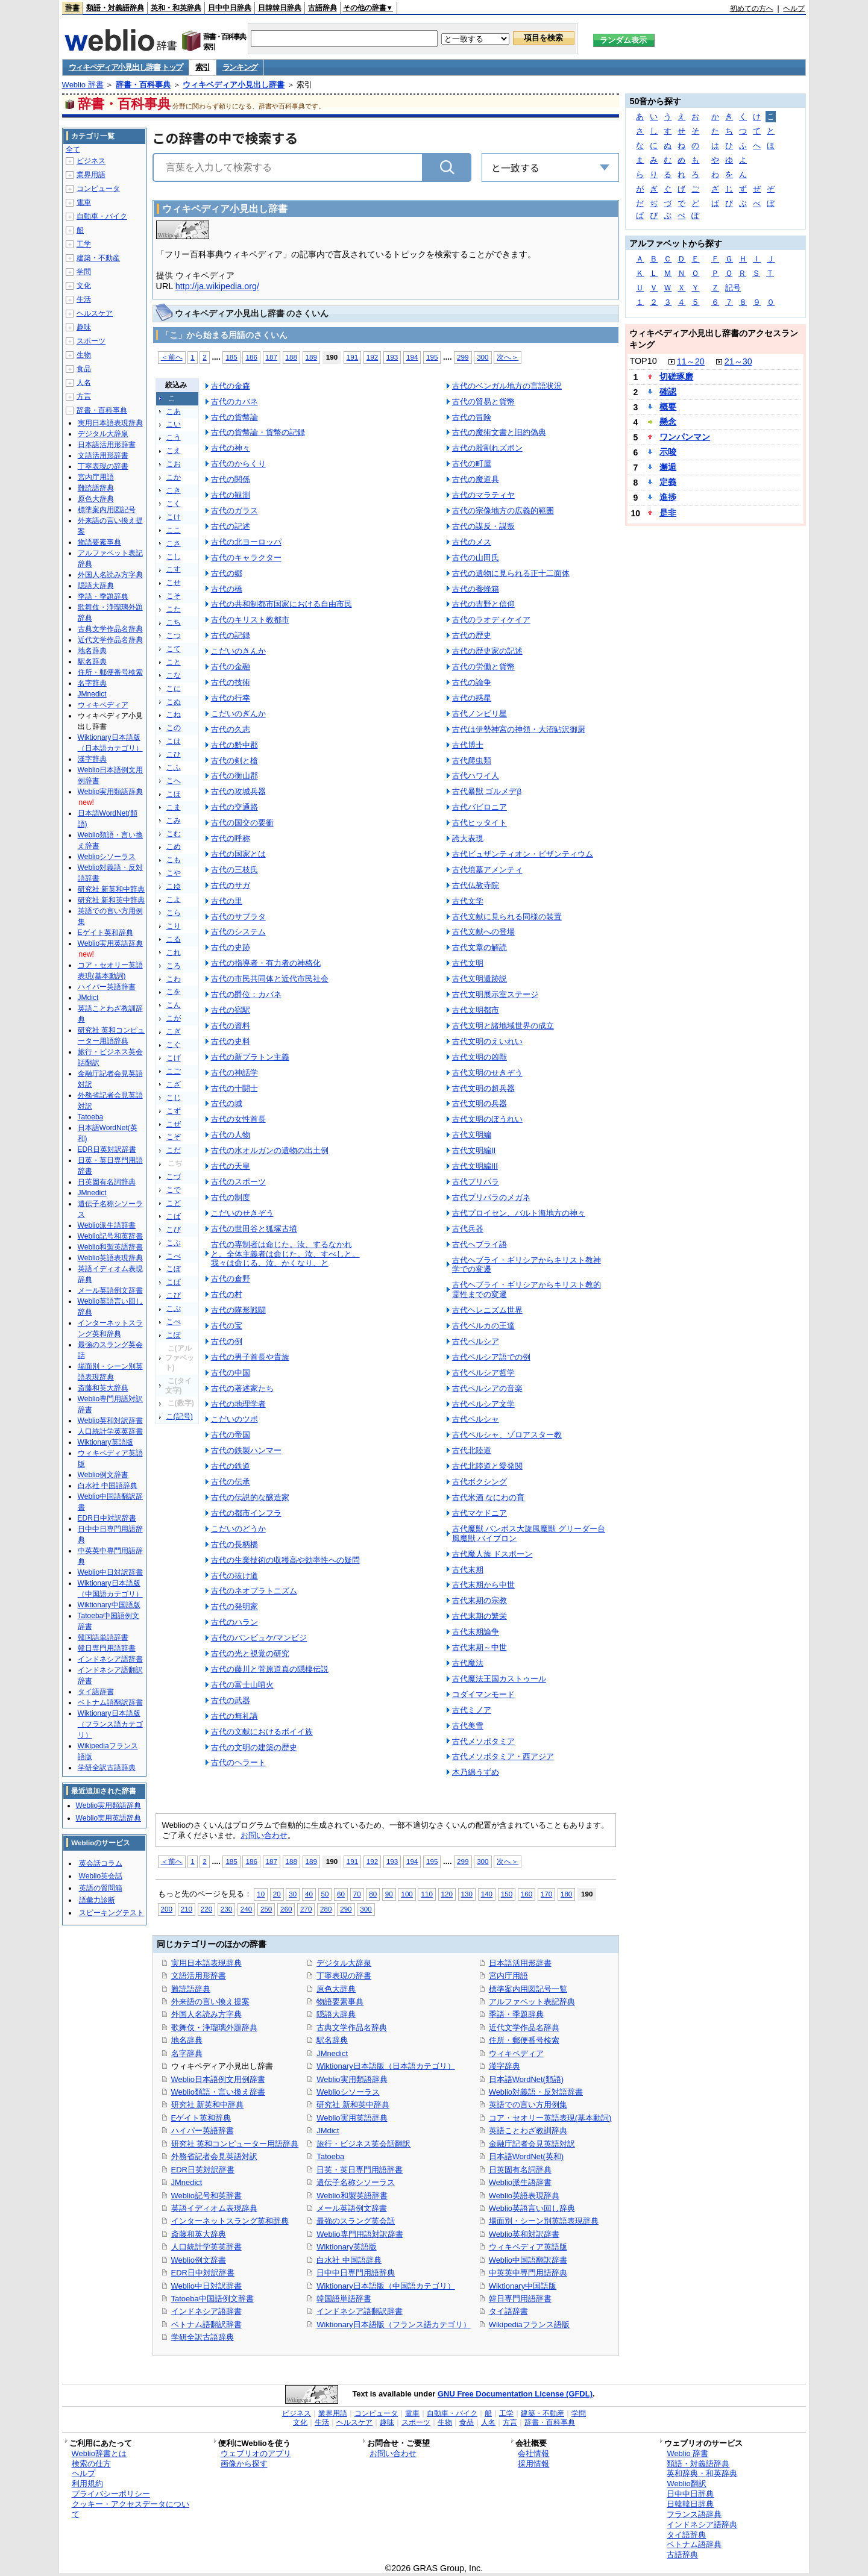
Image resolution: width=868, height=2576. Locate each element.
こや (173, 873)
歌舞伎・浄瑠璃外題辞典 (214, 2027)
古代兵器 (467, 1228)
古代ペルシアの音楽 (487, 1388)
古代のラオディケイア (491, 619)
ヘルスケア (95, 313)
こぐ (173, 1044)
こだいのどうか (238, 1528)
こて (173, 649)
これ (173, 952)
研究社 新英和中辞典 (207, 2104)
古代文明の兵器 (479, 1103)
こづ (173, 1176)
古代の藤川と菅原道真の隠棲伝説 (270, 1669)
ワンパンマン (684, 437)
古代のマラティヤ (483, 494)
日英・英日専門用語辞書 (359, 2169)
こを (173, 991)
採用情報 (533, 2463)
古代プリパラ (475, 1181)
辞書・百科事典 (143, 84)
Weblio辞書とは (99, 2453)
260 (286, 1909)
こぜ (173, 1124)
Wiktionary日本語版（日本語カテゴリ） (385, 2066)
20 (277, 1894)
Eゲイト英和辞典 (201, 2117)
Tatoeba (330, 2156)
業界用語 (91, 174)
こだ (173, 1150)
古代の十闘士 (234, 1088)
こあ (173, 411)
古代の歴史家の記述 (487, 650)
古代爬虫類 (471, 760)
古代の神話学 (234, 1072)
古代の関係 (230, 479)
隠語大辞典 (336, 2014)
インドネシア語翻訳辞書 (359, 2311)
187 (271, 357)
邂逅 (667, 467)
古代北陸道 (471, 1450)
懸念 (667, 422)
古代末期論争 (475, 1631)
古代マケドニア (479, 1513)
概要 (667, 406)
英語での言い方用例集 (528, 2104)
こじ (173, 1097)
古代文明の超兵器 (483, 1088)
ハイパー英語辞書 (202, 2130)
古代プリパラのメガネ (491, 1197)
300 (482, 357)
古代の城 (226, 1103)
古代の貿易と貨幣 (483, 401)
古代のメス (471, 541)
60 (341, 1894)
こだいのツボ (234, 1419)
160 (526, 1894)
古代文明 (467, 963)
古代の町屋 (471, 463)
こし (173, 556)
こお (173, 464)
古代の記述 (230, 526)
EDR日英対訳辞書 (202, 2169)
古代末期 (467, 1569)
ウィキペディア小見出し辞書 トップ (126, 67)
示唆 (667, 452)
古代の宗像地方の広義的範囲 (503, 510)
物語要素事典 (339, 2001)
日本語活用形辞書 (520, 1963)
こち (173, 622)
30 (293, 1894)
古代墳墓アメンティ (487, 869)
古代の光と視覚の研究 (250, 1653)
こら (173, 912)
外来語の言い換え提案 (210, 2001)
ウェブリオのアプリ (256, 2453)
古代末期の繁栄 (479, 1616)
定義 (667, 482)
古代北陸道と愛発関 (487, 1466)
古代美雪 (467, 1725)
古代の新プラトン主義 (250, 1056)
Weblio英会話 (100, 1876)
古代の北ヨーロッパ (246, 541)
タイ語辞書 (508, 2311)
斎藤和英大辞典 (198, 2234)
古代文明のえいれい (487, 1041)
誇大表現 (467, 838)
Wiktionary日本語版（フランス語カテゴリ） (393, 2324)
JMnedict (187, 2182)
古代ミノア (471, 1710)
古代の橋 (226, 588)
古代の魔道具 (475, 479)
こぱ (173, 1282)
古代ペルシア (475, 1341)
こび (173, 1229)
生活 (84, 299)
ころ (173, 965)
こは (173, 741)
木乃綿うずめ (475, 1772)
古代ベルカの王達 (483, 1325)
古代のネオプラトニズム (254, 1590)
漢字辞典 (504, 2066)
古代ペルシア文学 (483, 1403)
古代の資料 (230, 1025)
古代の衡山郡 (234, 775)
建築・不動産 (98, 258)
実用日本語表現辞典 (206, 1963)
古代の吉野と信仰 (483, 603)
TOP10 (642, 361)
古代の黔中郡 (234, 744)
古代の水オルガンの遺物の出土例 (270, 1150)
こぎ (173, 1031)
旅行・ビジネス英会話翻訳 (363, 2143)
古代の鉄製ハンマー (246, 1450)
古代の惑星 (471, 697)
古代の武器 (230, 1700)
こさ (173, 543)
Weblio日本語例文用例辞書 (218, 2079)
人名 (84, 382)
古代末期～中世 (479, 1647)
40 (309, 1894)
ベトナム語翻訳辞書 (206, 2324)
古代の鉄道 (230, 1466)
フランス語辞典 (694, 2514)
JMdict (327, 2130)
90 (389, 1894)
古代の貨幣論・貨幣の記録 (258, 432)
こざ (173, 1084)
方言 (84, 396)
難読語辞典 (190, 1988)
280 (326, 1909)
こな (173, 675)
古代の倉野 (230, 1278)
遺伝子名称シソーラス (355, 2182)
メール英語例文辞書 (351, 2208)
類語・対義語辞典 (115, 7)
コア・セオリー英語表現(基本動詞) (550, 2117)
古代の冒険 (471, 417)
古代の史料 (230, 1041)
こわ (173, 979)
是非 (667, 512)
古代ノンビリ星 (479, 713)
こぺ (173, 1322)
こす (173, 569)
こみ (173, 820)
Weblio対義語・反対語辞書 (536, 2091)
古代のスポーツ (238, 1181)
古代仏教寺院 (475, 885)
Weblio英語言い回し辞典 (532, 2208)
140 (486, 1894)
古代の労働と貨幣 (483, 666)
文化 (84, 285)
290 (345, 1909)
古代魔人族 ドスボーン (492, 1553)
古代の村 (226, 1294)
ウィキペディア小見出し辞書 (234, 84)
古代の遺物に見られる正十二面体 (511, 573)
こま (173, 807)
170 (546, 1894)
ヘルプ (794, 8)
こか (173, 477)
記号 (733, 287)
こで (173, 1190)
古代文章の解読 (479, 947)
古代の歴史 (471, 635)
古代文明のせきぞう (487, 1072)
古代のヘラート (238, 1762)
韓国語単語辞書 (343, 2298)
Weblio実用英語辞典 (351, 2117)
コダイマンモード (483, 1694)
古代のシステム (238, 931)
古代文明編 (471, 1134)
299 (462, 357)
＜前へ (172, 357)
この (173, 728)
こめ (173, 846)
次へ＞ (507, 357)
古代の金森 (230, 385)
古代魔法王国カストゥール (499, 1678)
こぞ (173, 1137)
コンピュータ (98, 188)
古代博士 (467, 744)
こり (173, 926)
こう (173, 437)
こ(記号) (179, 1416)
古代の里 (226, 900)
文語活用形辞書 (198, 1975)
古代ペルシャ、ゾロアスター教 (507, 1434)
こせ (173, 582)
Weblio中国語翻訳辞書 (528, 2260)
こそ (173, 596)
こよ (173, 899)
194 (412, 357)
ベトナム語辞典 (694, 2544)
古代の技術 (230, 682)
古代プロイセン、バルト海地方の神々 (518, 1213)
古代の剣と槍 (234, 760)
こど (173, 1203)
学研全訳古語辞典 (202, 2337)
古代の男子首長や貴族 (250, 1356)
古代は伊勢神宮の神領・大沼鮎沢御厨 (518, 729)
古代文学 (467, 900)
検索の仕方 (91, 2463)
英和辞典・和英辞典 (702, 2473)
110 (426, 1894)
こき (173, 490)
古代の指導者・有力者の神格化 (266, 963)
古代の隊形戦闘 (238, 1310)
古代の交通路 (234, 806)
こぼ (173, 1269)
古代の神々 (230, 447)
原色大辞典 (336, 1988)
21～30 (738, 361)
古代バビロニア (479, 806)
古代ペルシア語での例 (491, 1356)
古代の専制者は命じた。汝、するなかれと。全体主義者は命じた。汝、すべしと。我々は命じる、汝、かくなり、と (285, 1254)
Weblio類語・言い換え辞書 (218, 2091)
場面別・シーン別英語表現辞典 (544, 2220)
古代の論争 (471, 682)
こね (173, 714)
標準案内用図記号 (107, 509)
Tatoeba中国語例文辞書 (212, 2298)
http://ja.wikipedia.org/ (217, 286)
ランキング (240, 67)
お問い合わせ (264, 1835)
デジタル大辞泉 (343, 1963)
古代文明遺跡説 (479, 978)
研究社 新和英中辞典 (352, 2104)
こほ (173, 794)
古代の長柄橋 (234, 1544)
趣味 (84, 327)
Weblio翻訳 (686, 2483)
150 (506, 1894)
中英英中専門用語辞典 (528, 2272)
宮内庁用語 (508, 1975)
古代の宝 (226, 1325)
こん (173, 1005)
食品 (84, 368)
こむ (173, 834)
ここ (173, 530)
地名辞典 (187, 2040)
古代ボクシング (479, 1481)
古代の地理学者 (238, 1403)
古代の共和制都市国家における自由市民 (281, 603)
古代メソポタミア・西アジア (503, 1756)
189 (311, 357)
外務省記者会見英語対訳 (214, 2156)
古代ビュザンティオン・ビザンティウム (522, 853)
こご (173, 1071)
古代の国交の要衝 (242, 822)
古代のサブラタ (238, 916)
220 (206, 1909)
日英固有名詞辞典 (520, 2169)
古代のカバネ (234, 401)
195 (432, 357)
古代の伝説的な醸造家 (250, 1497)
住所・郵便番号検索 (524, 2040)
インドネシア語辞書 (206, 2311)
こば (173, 1216)
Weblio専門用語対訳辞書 (359, 2234)
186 (251, 357)
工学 (84, 244)
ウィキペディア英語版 (528, 2246)
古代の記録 (230, 635)
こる (173, 939)
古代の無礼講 (234, 1716)
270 (306, 1909)
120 (447, 1894)
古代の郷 (226, 573)
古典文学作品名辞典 (351, 2027)
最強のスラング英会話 (355, 2220)
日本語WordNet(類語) (526, 2079)
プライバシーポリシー (111, 2493)
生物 (84, 355)
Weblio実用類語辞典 (351, 2079)
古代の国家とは (238, 853)
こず (173, 1111)
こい (173, 424)
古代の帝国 (230, 1434)
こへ (173, 781)
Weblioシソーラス (347, 2091)
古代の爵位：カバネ (246, 994)
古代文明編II (473, 1150)
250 (266, 1909)
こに (173, 688)
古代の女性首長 (238, 1119)
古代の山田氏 (475, 557)
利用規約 (87, 2483)
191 (352, 357)
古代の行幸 (230, 697)
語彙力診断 (97, 1900)
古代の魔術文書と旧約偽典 (499, 432)
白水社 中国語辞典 (349, 2260)
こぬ (173, 702)
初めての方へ (751, 8)
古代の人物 (230, 1134)
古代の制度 (230, 1197)
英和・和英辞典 (176, 7)
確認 (667, 391)
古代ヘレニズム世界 (487, 1310)
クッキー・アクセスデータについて (130, 2509)
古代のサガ (230, 885)
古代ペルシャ (475, 1419)
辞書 (72, 7)
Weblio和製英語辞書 (351, 2195)
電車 (84, 202)
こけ (173, 517)
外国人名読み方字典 (206, 2014)
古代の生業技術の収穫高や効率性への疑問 (285, 1560)
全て (73, 149)
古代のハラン (234, 1622)
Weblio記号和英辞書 (206, 2195)
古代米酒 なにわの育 (488, 1497)
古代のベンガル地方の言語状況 (507, 385)
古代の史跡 (230, 947)
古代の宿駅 (230, 1009)
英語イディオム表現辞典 (214, 2208)
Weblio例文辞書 (198, 2260)
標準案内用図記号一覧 (528, 1988)
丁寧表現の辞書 (343, 1975)
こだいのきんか (238, 650)
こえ (173, 450)
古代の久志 (230, 729)
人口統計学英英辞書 (206, 2246)
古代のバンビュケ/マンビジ (259, 1637)
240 (246, 1909)
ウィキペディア (516, 2053)
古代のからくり (238, 463)
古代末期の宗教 (479, 1600)
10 (261, 1894)
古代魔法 (467, 1663)
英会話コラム (100, 1863)
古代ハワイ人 (475, 775)
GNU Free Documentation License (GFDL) (515, 2393)
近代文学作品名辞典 (524, 2027)
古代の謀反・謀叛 (483, 526)
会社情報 (533, 2453)
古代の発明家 (234, 1606)
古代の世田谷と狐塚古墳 (254, 1228)
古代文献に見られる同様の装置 (507, 916)
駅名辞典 (332, 2040)
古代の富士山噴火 (242, 1684)
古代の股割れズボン (487, 447)
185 (231, 357)
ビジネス (91, 161)
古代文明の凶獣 (479, 1056)
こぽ (173, 1335)
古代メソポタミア (483, 1741)
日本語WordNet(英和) (526, 2156)
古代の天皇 (230, 1166)
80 (373, 1894)
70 (357, 1894)
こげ (173, 1058)
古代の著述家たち (242, 1388)
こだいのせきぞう (242, 1213)
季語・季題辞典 (516, 2014)
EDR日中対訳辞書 (202, 2272)
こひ (173, 754)
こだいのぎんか (238, 713)
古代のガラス (234, 510)
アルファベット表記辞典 (532, 2001)
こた (173, 609)
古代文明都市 (475, 1009)
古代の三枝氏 (234, 869)
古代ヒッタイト (479, 822)
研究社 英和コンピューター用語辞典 (235, 2143)
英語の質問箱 (100, 1888)
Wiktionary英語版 (346, 2246)
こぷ (173, 1308)
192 (372, 357)
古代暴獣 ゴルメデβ (486, 791)
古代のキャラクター (246, 557)
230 (226, 1909)
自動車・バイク (102, 216)
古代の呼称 (230, 838)
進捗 (667, 497)
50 (325, 1894)
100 (406, 1894)
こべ (173, 1256)
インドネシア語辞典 (702, 2524)
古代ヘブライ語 (479, 1244)
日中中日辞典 (229, 7)
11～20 (691, 361)
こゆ (173, 886)
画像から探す (244, 2463)
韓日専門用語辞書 (520, 2298)
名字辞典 (187, 2053)
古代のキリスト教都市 (250, 619)
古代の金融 (230, 666)
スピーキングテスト (111, 1913)
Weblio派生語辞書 (520, 2182)
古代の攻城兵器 (238, 791)
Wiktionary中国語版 (522, 2285)
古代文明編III (475, 1166)
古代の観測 (230, 494)
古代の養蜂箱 (475, 588)
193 (392, 357)
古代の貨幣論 (234, 417)
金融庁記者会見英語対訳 (532, 2143)
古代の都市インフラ (246, 1513)
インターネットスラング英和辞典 (230, 2220)
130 (467, 1894)
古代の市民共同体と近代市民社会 (270, 978)
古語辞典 (322, 7)
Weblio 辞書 (83, 84)
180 (566, 1894)
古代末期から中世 (483, 1584)
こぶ (173, 1243)
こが (173, 1018)
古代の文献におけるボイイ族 (262, 1731)
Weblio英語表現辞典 (524, 2195)
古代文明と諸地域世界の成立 (503, 1025)
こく (173, 503)
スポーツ (91, 341)
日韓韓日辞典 (279, 7)
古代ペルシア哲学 (483, 1372)
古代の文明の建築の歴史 (254, 1747)
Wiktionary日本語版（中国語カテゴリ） (385, 2285)
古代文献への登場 (483, 931)
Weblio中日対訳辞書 (206, 2285)
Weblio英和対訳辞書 (524, 2234)
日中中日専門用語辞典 (355, 2272)
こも (173, 859)
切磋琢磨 (676, 376)
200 (166, 1909)
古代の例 (226, 1341)
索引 (202, 67)
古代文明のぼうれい (487, 1119)
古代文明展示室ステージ (495, 994)
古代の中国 (230, 1372)
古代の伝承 (230, 1481)
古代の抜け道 (234, 1575)
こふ (173, 767)
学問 (84, 271)
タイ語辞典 (686, 2534)
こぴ (173, 1295)
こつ (173, 635)
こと (173, 662)
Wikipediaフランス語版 (529, 2324)
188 (291, 357)
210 (186, 1909)
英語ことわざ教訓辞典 (528, 2130)
